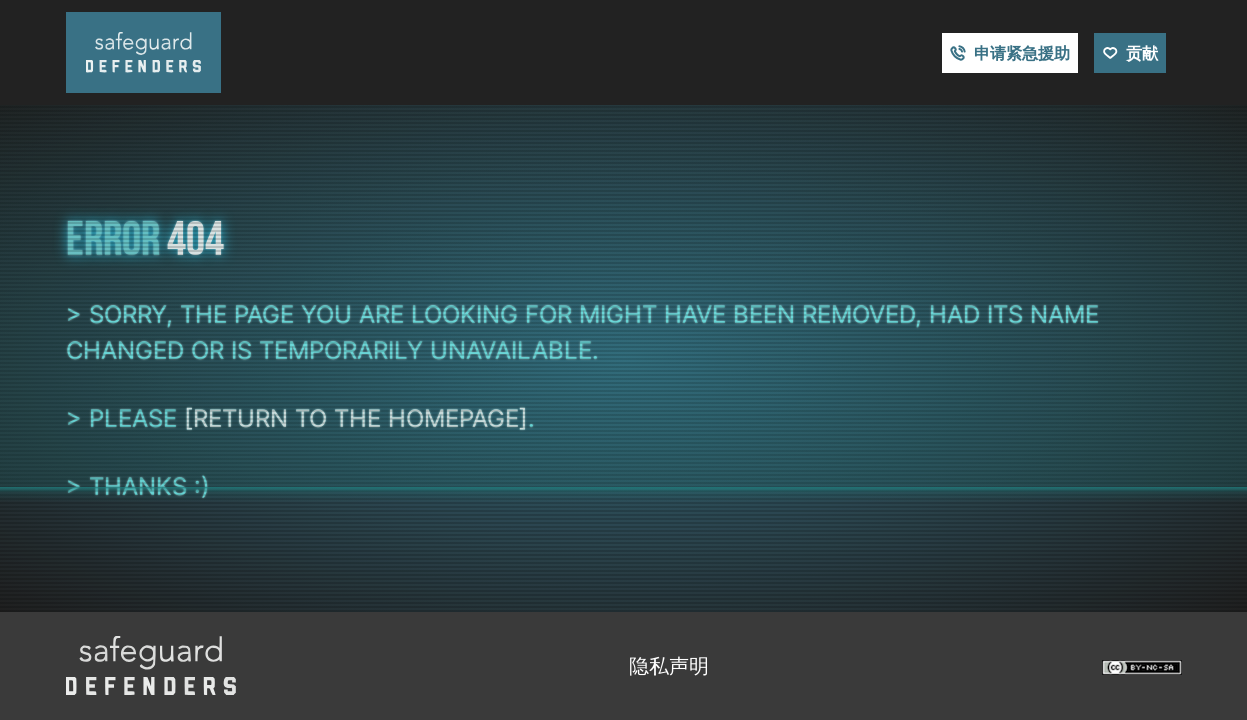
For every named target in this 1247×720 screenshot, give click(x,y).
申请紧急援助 (1022, 53)
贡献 (1142, 53)
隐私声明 (669, 666)
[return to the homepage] (356, 418)
